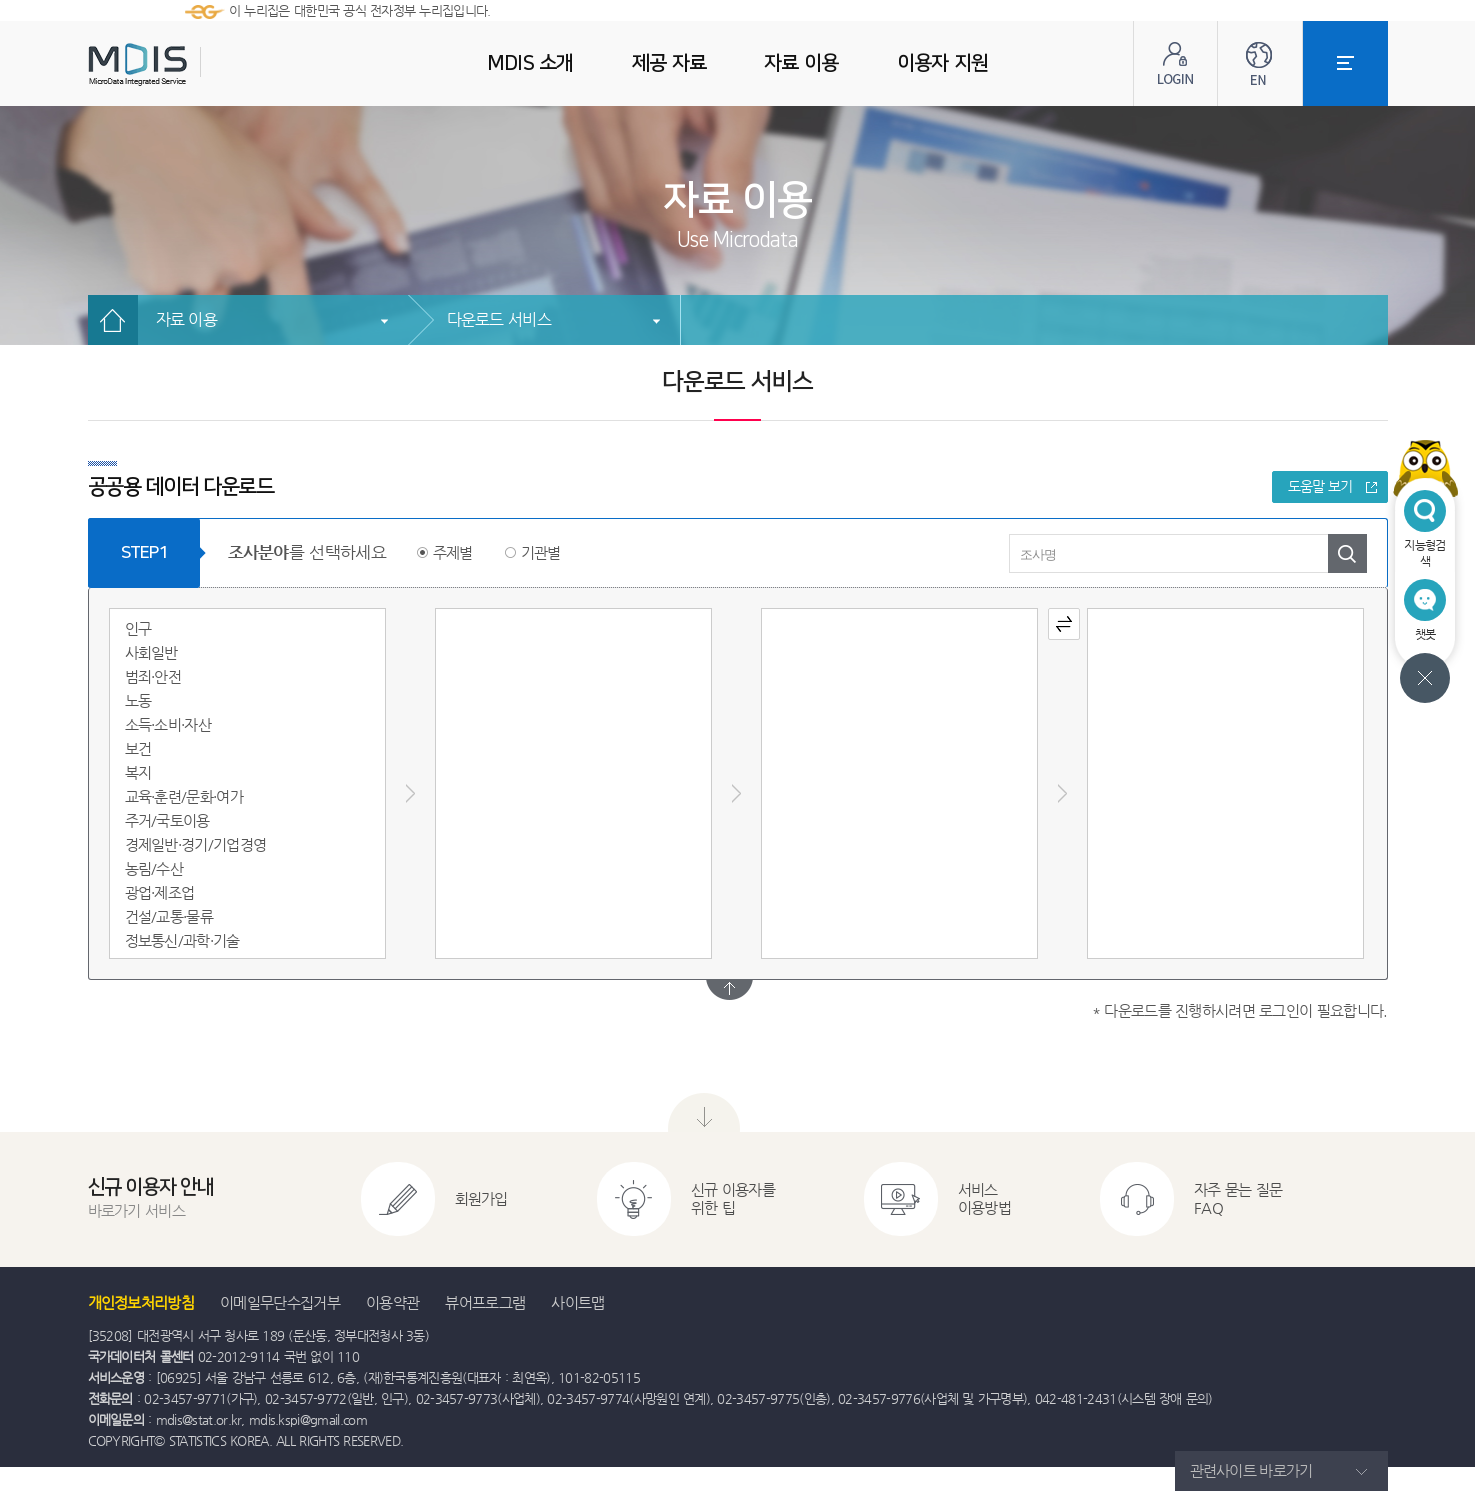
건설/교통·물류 (169, 916)
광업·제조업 (160, 892)
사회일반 (151, 652)
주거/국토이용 (167, 820)
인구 (138, 628)
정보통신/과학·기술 (182, 940)
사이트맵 (577, 1302)
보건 (138, 748)
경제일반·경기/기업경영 (196, 844)
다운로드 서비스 (499, 319)
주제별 (453, 552)
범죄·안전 (153, 676)
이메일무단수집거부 (280, 1302)
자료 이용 (186, 319)
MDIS (188, 64)
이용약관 (392, 1302)
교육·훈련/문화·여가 (184, 796)
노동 (138, 700)
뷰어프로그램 (485, 1302)
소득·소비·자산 (168, 724)
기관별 (541, 552)
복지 (138, 772)
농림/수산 (154, 868)
